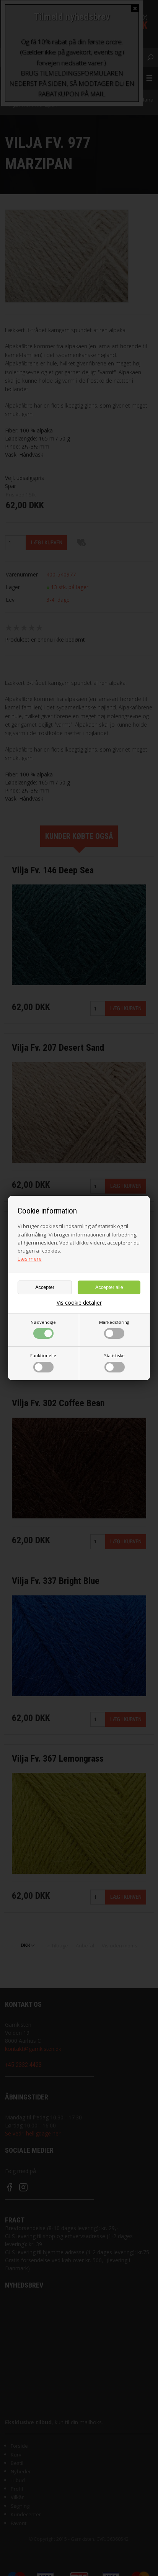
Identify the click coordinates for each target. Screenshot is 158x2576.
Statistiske (114, 1362)
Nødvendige (43, 1329)
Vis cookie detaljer (79, 1302)
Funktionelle (43, 1362)
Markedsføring (114, 1329)
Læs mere (30, 1258)
